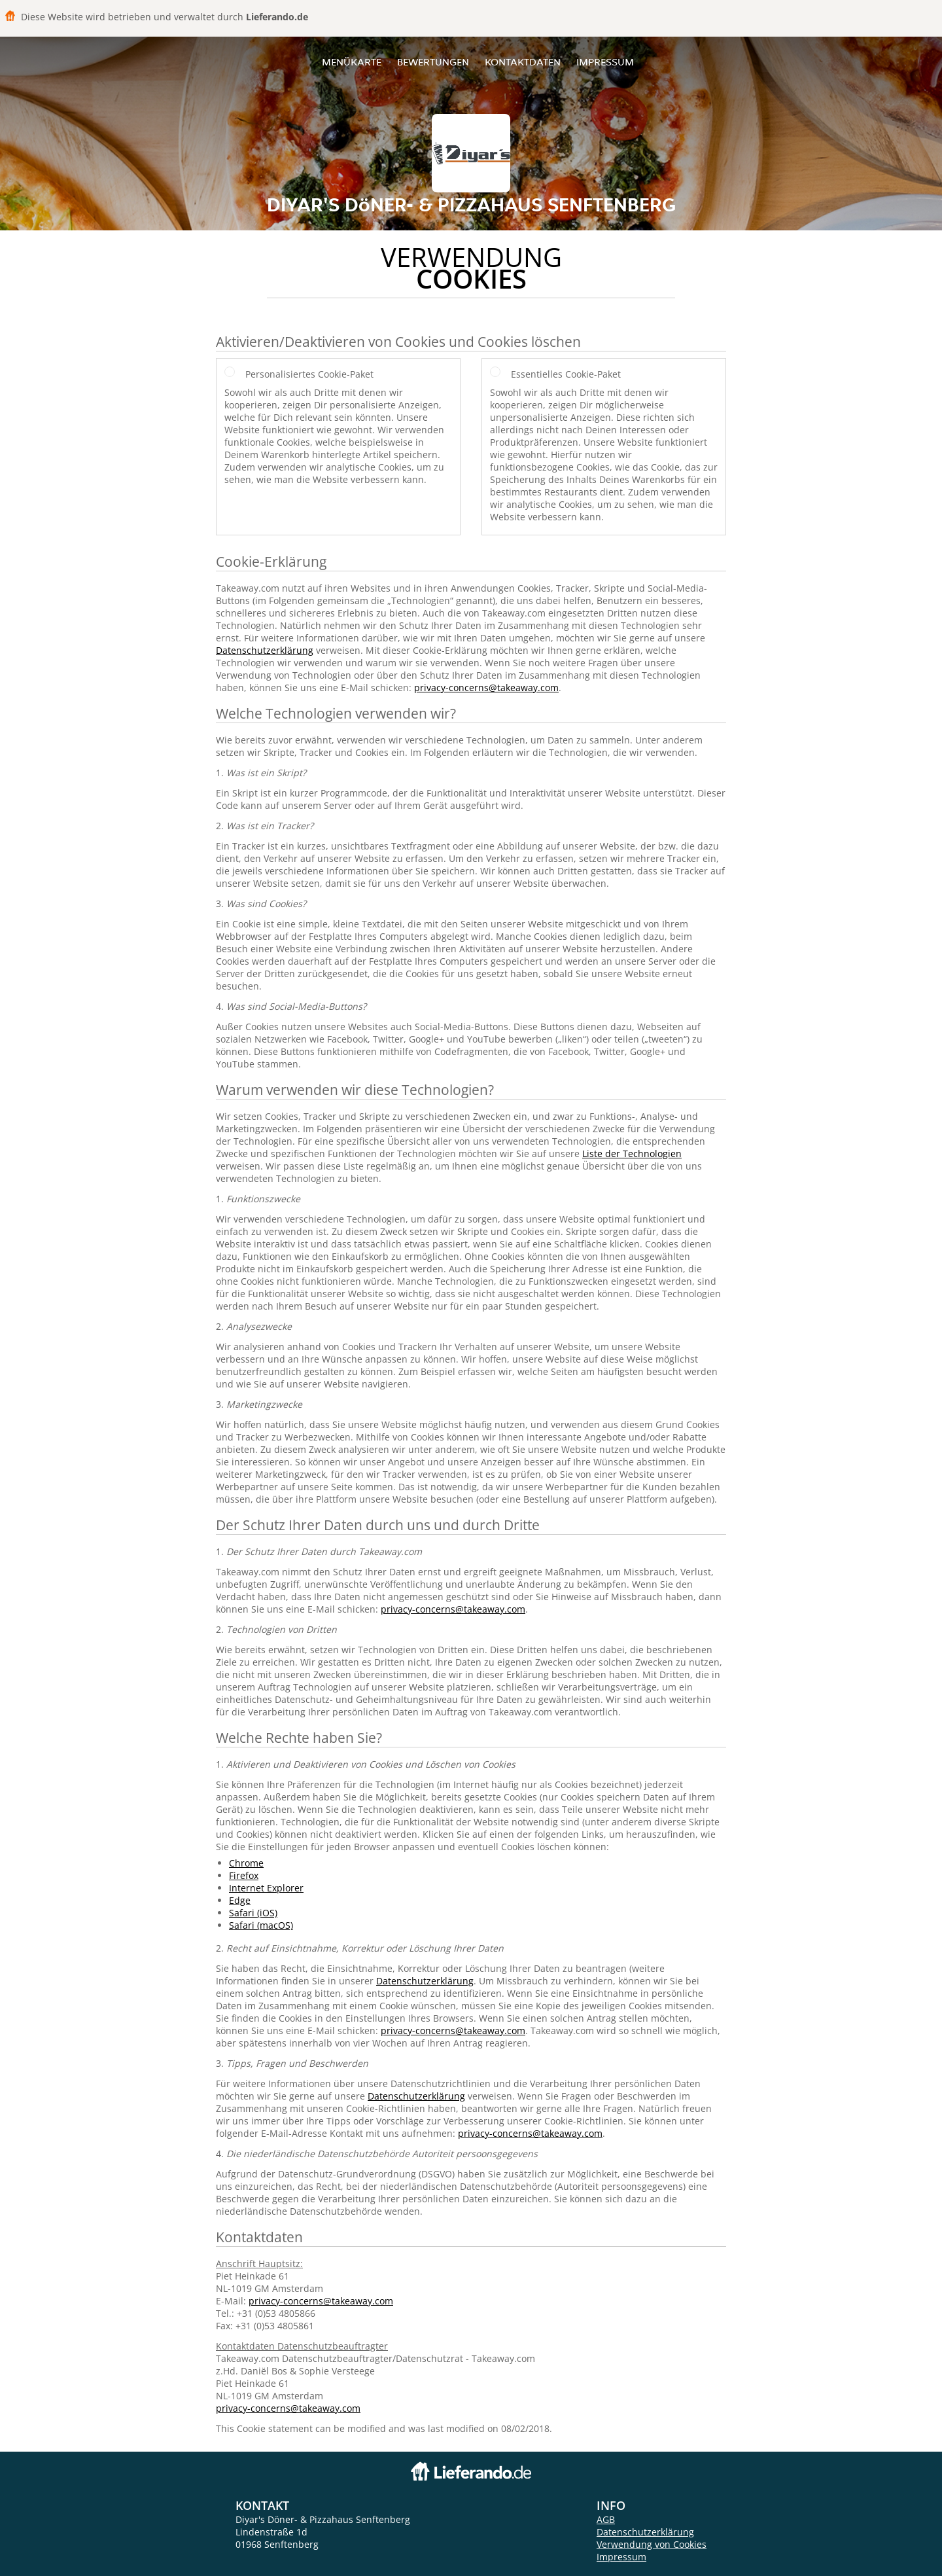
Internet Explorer (266, 1888)
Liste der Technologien (632, 1153)
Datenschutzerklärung (264, 650)
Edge (240, 1900)
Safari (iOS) (253, 1912)
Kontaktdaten (523, 62)
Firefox (243, 1875)
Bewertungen (433, 62)
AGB (606, 2519)
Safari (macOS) (261, 1925)
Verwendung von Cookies (651, 2544)
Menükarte (351, 62)
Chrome (246, 1863)
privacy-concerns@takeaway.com (486, 687)
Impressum (605, 62)
